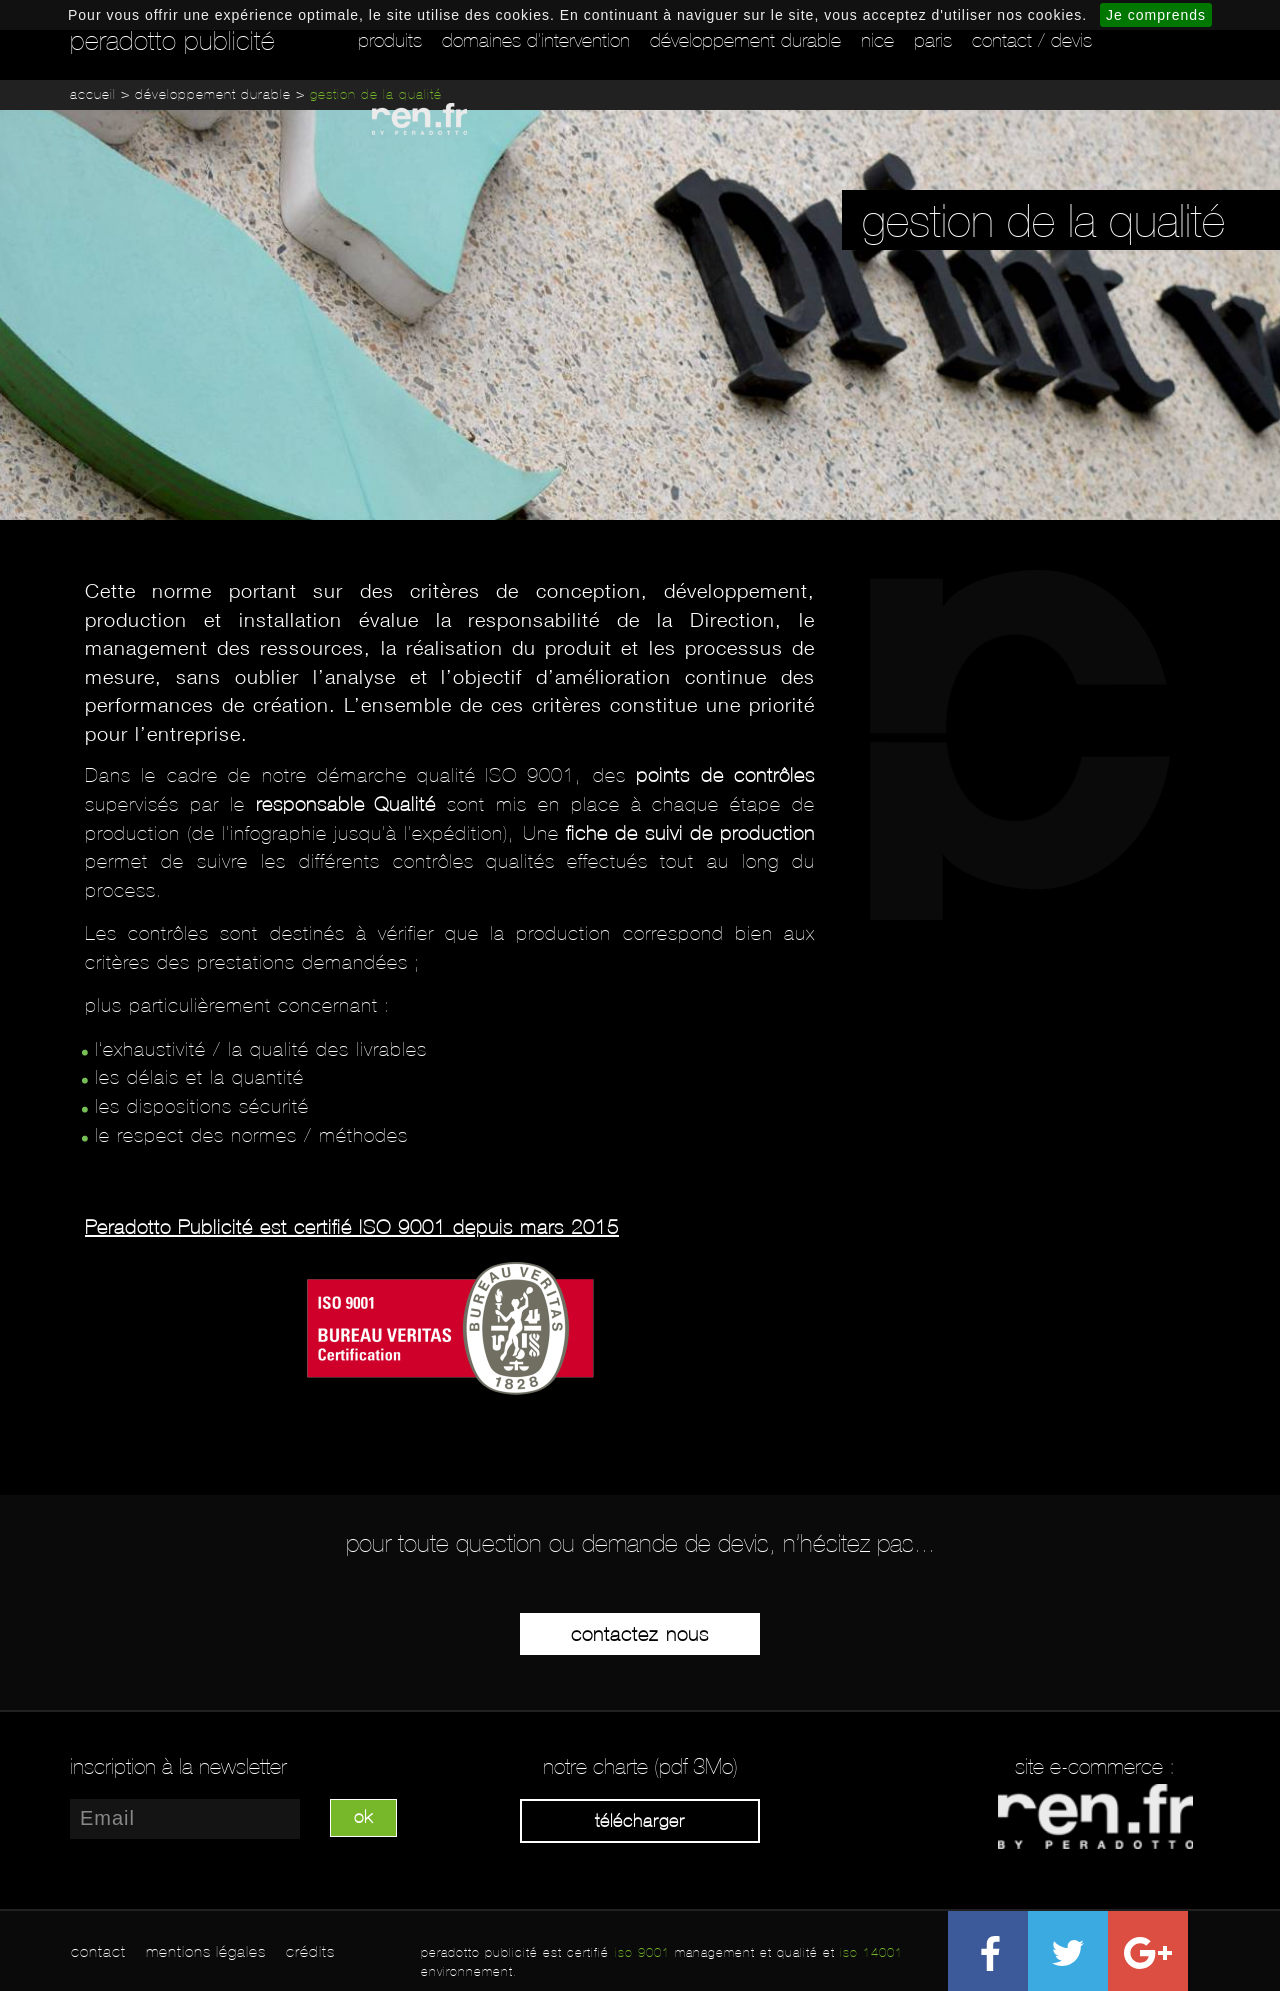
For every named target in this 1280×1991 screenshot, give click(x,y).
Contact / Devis (1032, 40)
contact (98, 1951)
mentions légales (206, 1951)
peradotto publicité (172, 41)
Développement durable (745, 40)
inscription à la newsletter (178, 1767)
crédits (310, 1951)
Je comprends (1156, 15)
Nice (877, 40)
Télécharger (640, 1821)
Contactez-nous (640, 1634)
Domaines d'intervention (536, 40)
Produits (390, 40)
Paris (933, 40)
